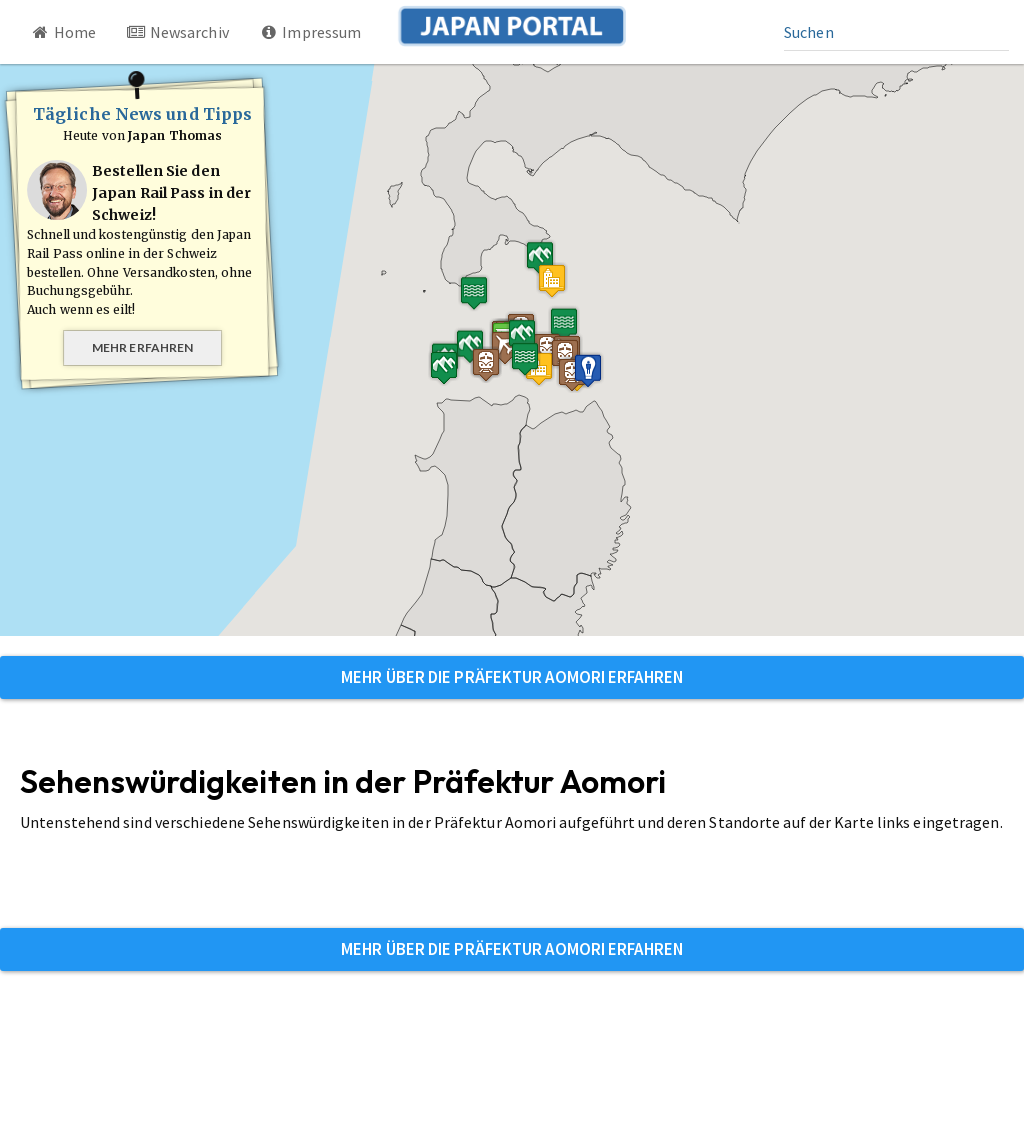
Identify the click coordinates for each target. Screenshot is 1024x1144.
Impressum (310, 32)
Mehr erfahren (142, 347)
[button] (552, 280)
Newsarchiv (177, 32)
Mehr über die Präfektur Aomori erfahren (512, 677)
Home (63, 32)
